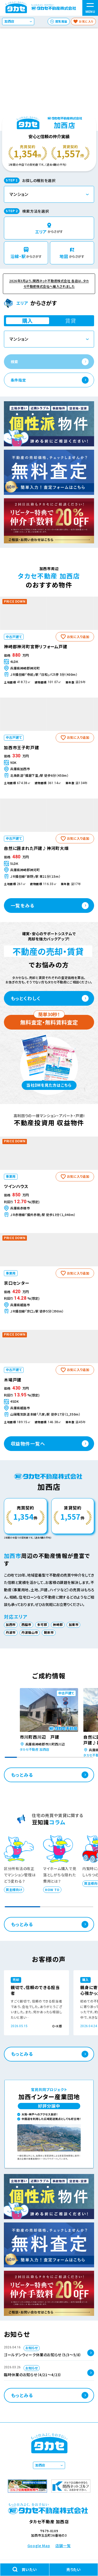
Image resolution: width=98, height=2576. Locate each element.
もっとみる (22, 1774)
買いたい (25, 2569)
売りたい (73, 2569)
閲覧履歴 (61, 21)
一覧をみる (23, 905)
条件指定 (18, 380)
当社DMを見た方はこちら (49, 1085)
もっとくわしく (26, 998)
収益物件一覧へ (28, 1443)
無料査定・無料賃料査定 (49, 1020)
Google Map (38, 2545)
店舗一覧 (63, 2545)
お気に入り (86, 21)
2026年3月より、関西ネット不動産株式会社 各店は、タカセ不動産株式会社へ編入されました (49, 284)
